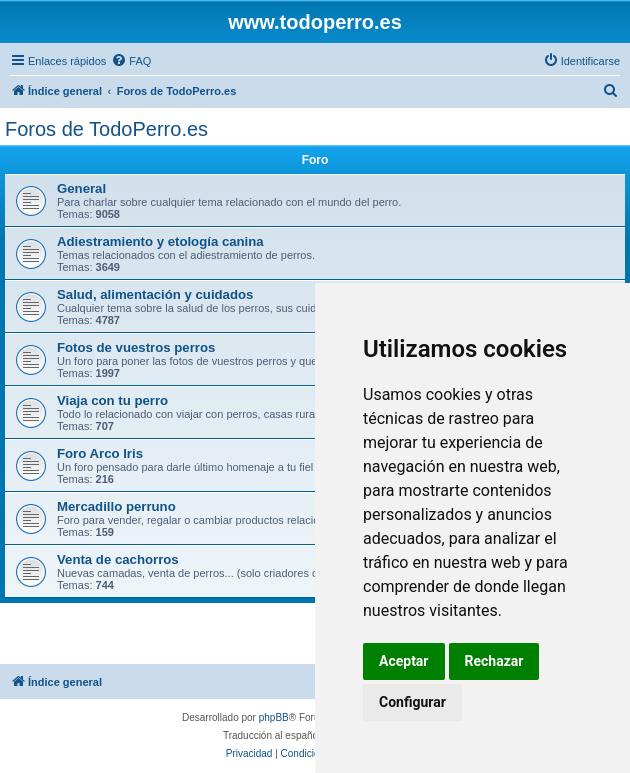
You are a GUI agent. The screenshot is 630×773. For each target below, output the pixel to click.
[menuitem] (131, 61)
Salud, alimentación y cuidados (155, 294)
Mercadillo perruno (116, 506)
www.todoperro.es (315, 22)
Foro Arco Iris (100, 453)
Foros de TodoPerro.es (106, 129)
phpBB (274, 717)
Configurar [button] (412, 702)
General (81, 188)
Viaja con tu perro (112, 400)
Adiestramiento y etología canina (160, 241)
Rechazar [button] (494, 661)
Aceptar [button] (404, 661)
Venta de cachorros (118, 559)
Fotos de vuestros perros (136, 347)
